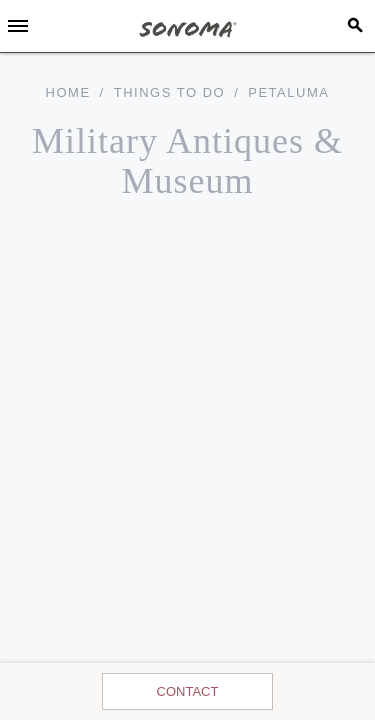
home (68, 92)
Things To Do (169, 92)
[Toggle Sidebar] (18, 26)
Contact (188, 691)
